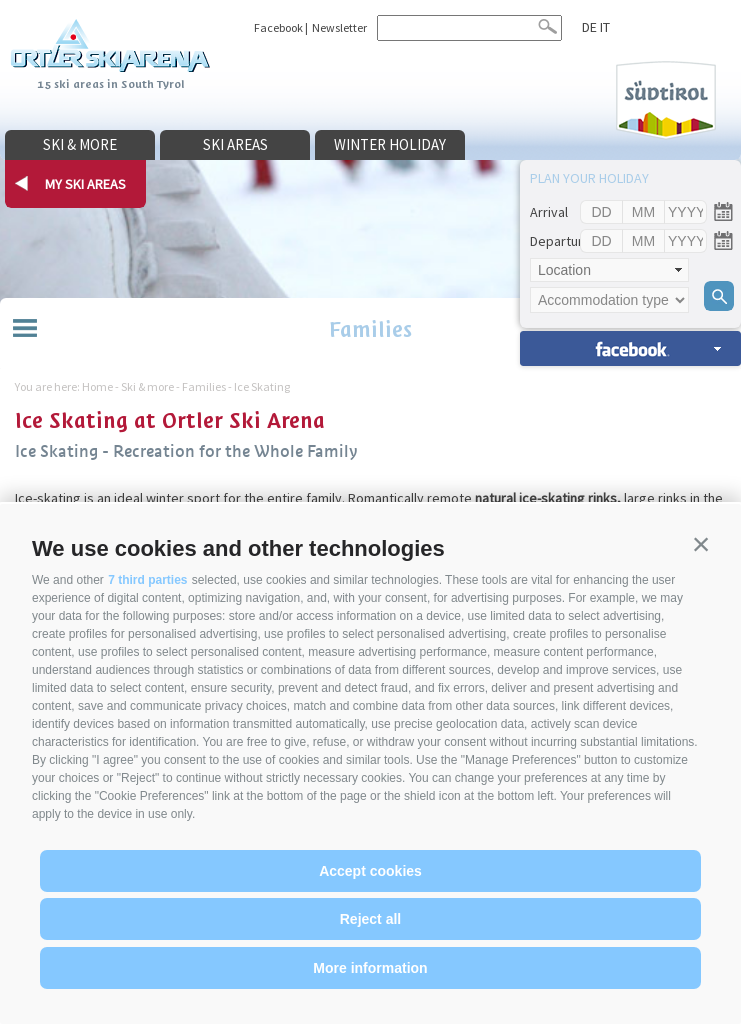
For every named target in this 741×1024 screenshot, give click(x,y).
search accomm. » (630, 348)
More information (370, 968)
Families (370, 329)
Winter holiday (390, 144)
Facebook (278, 27)
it (605, 27)
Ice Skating (262, 386)
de (589, 27)
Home (97, 386)
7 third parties (147, 580)
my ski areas (85, 184)
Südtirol (666, 100)
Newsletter (339, 27)
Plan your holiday (589, 178)
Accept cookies (370, 871)
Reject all (370, 919)
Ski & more (80, 144)
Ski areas (235, 144)
